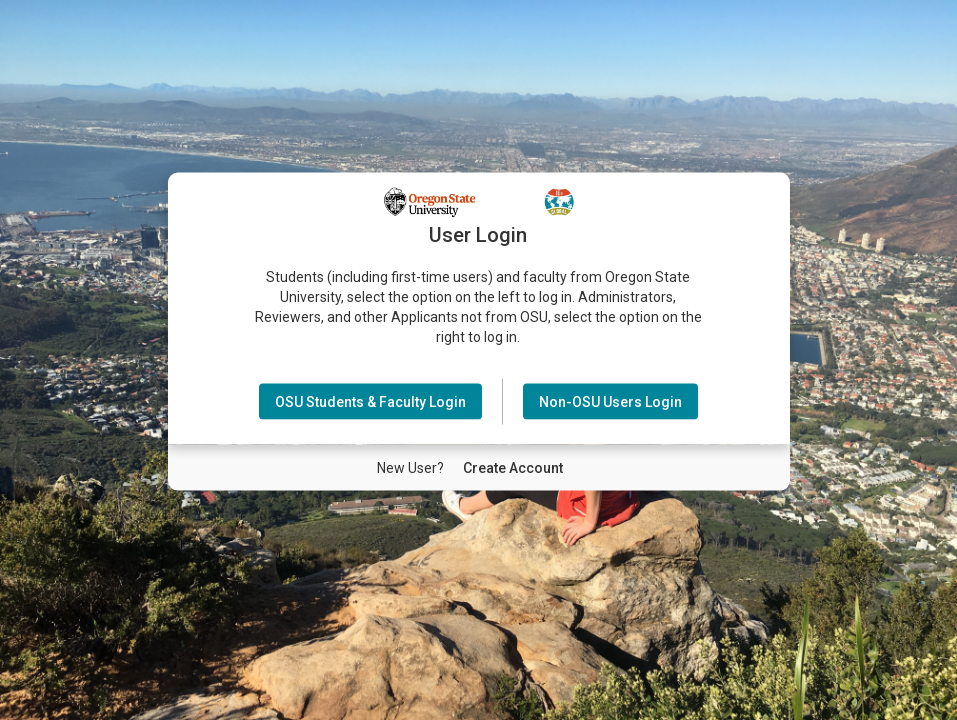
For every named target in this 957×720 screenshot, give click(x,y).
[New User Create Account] (513, 467)
